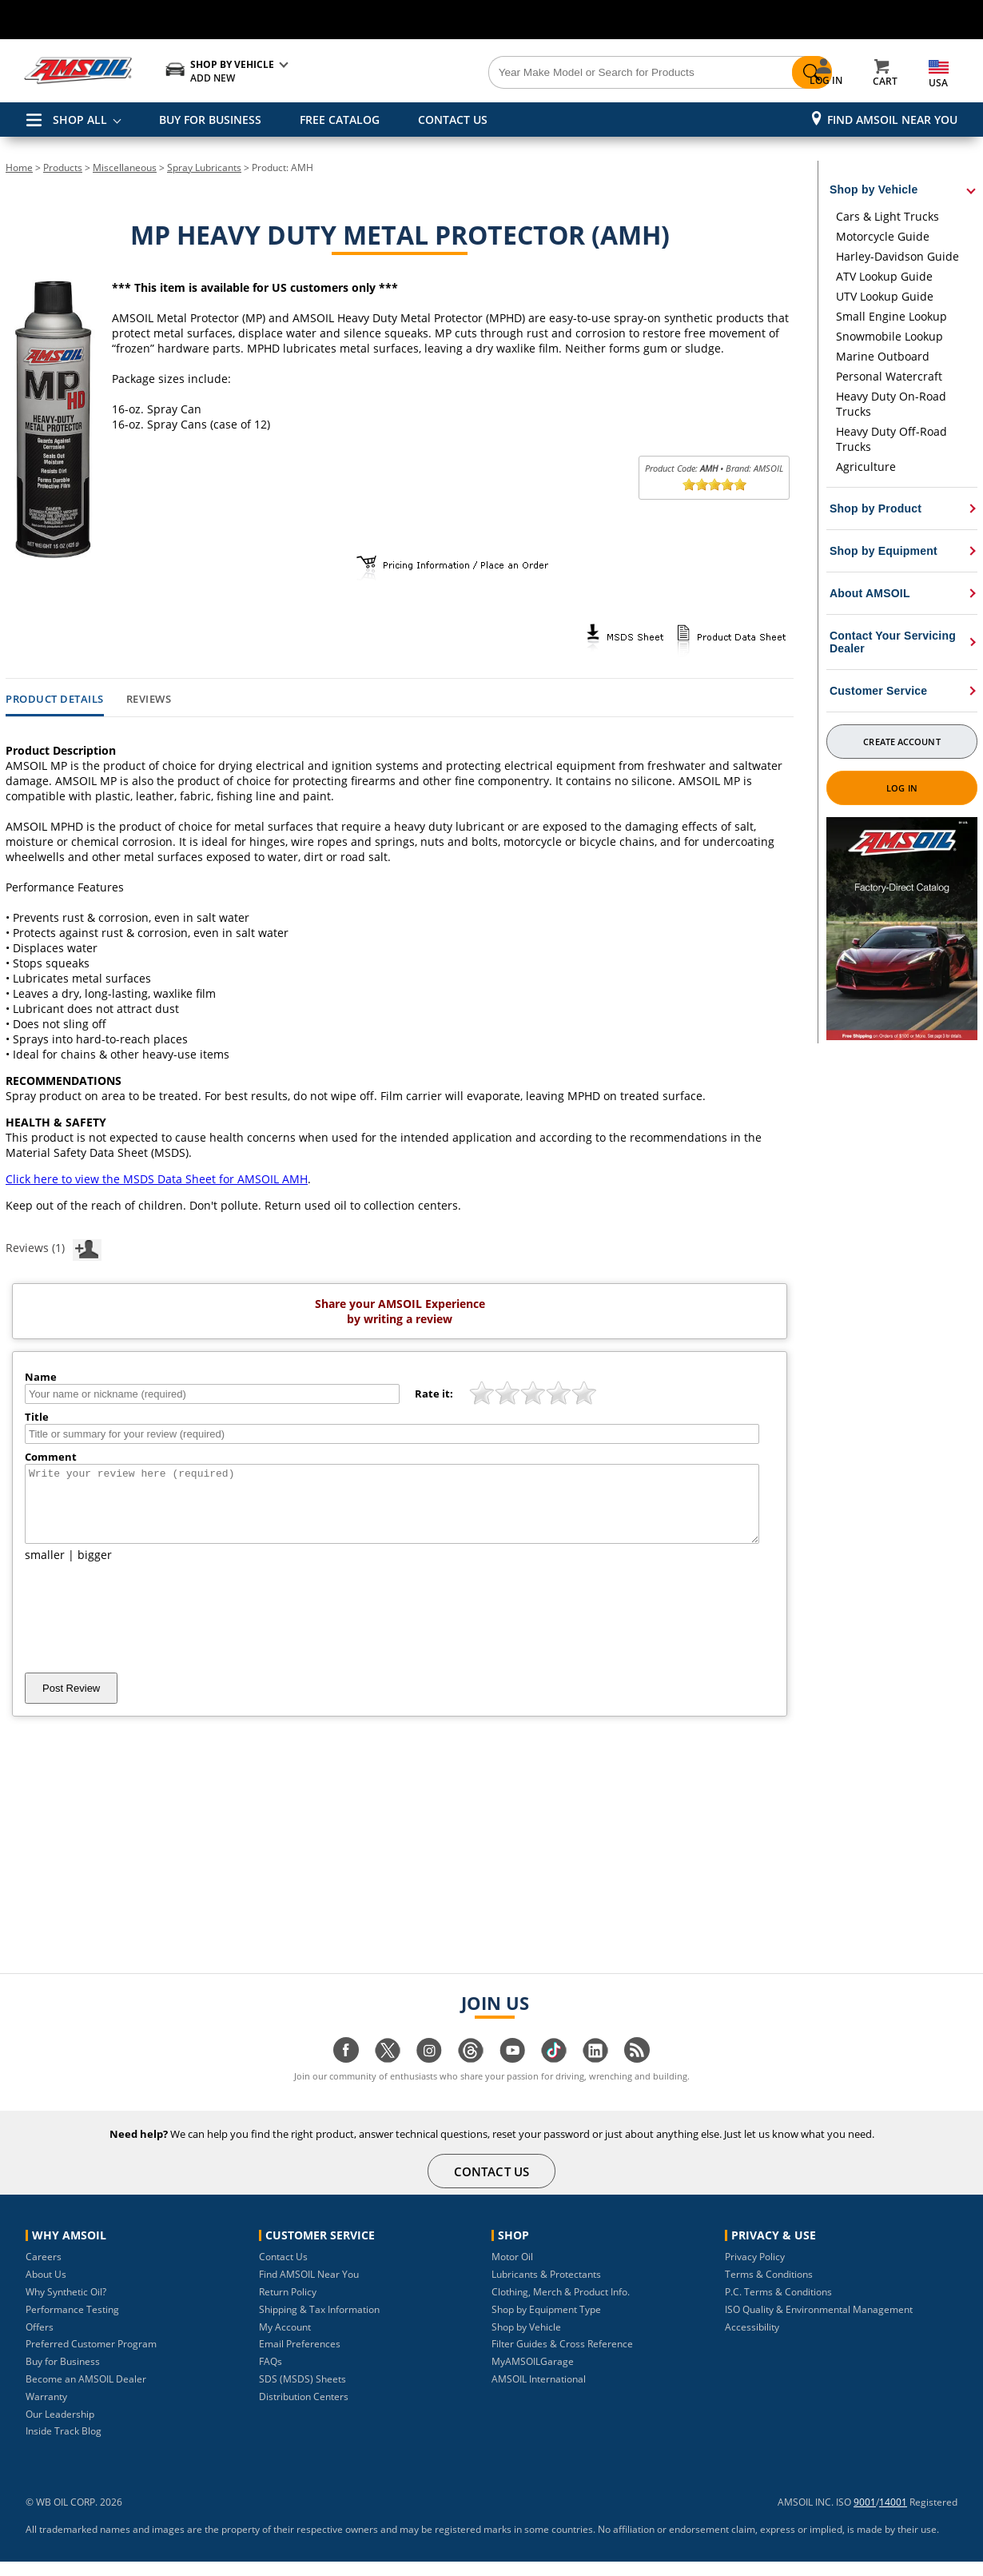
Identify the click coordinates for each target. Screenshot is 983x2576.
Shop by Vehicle (526, 2341)
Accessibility (752, 2341)
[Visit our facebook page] (346, 2072)
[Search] (581, 73)
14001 (893, 2516)
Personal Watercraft (889, 376)
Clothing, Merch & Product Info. (561, 2306)
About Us (46, 2288)
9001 (865, 2516)
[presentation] (146, 1632)
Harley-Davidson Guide (897, 256)
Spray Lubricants (204, 167)
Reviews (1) (53, 1247)
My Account (285, 2341)
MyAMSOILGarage (533, 2376)
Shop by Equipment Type (546, 2324)
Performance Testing (72, 2324)
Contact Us (283, 2271)
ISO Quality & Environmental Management (819, 2324)
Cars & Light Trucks (887, 216)
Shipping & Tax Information (319, 2324)
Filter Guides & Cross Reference (562, 2358)
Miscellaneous (125, 167)
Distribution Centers (303, 2411)
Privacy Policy (755, 2271)
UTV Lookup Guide (884, 296)
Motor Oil (512, 2271)
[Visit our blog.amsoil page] (637, 2072)
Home (19, 167)
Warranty (46, 2411)
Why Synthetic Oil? (66, 2306)
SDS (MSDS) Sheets (302, 2393)
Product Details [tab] (55, 699)
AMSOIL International (539, 2393)
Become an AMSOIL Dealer (86, 2393)
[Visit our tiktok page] (554, 2072)
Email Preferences (299, 2358)
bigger (95, 1569)
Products (62, 167)
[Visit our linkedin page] (595, 2072)
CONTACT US (453, 119)
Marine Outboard (882, 356)
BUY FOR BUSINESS (210, 119)
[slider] (714, 484)
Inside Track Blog (63, 2445)
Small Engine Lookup (891, 316)
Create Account (901, 742)
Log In (901, 788)
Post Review (71, 1703)
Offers (40, 2341)
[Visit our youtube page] (512, 2072)
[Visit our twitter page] (387, 2072)
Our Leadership (60, 2428)
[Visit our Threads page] (471, 2072)
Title (37, 1417)
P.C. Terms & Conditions (778, 2306)
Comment (51, 1456)
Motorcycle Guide (882, 236)
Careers (44, 2271)
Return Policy (287, 2306)
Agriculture (866, 466)
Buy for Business (63, 2376)
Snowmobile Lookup (889, 336)
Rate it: (434, 1393)
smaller (45, 1569)
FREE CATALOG (340, 119)
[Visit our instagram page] (429, 2072)
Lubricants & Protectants (546, 2288)
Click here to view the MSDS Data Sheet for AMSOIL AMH (157, 1178)
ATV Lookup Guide (884, 276)
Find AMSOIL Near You (892, 119)
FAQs (270, 2376)
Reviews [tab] (149, 699)
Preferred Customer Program (91, 2358)
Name (41, 1377)
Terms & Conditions (769, 2288)
